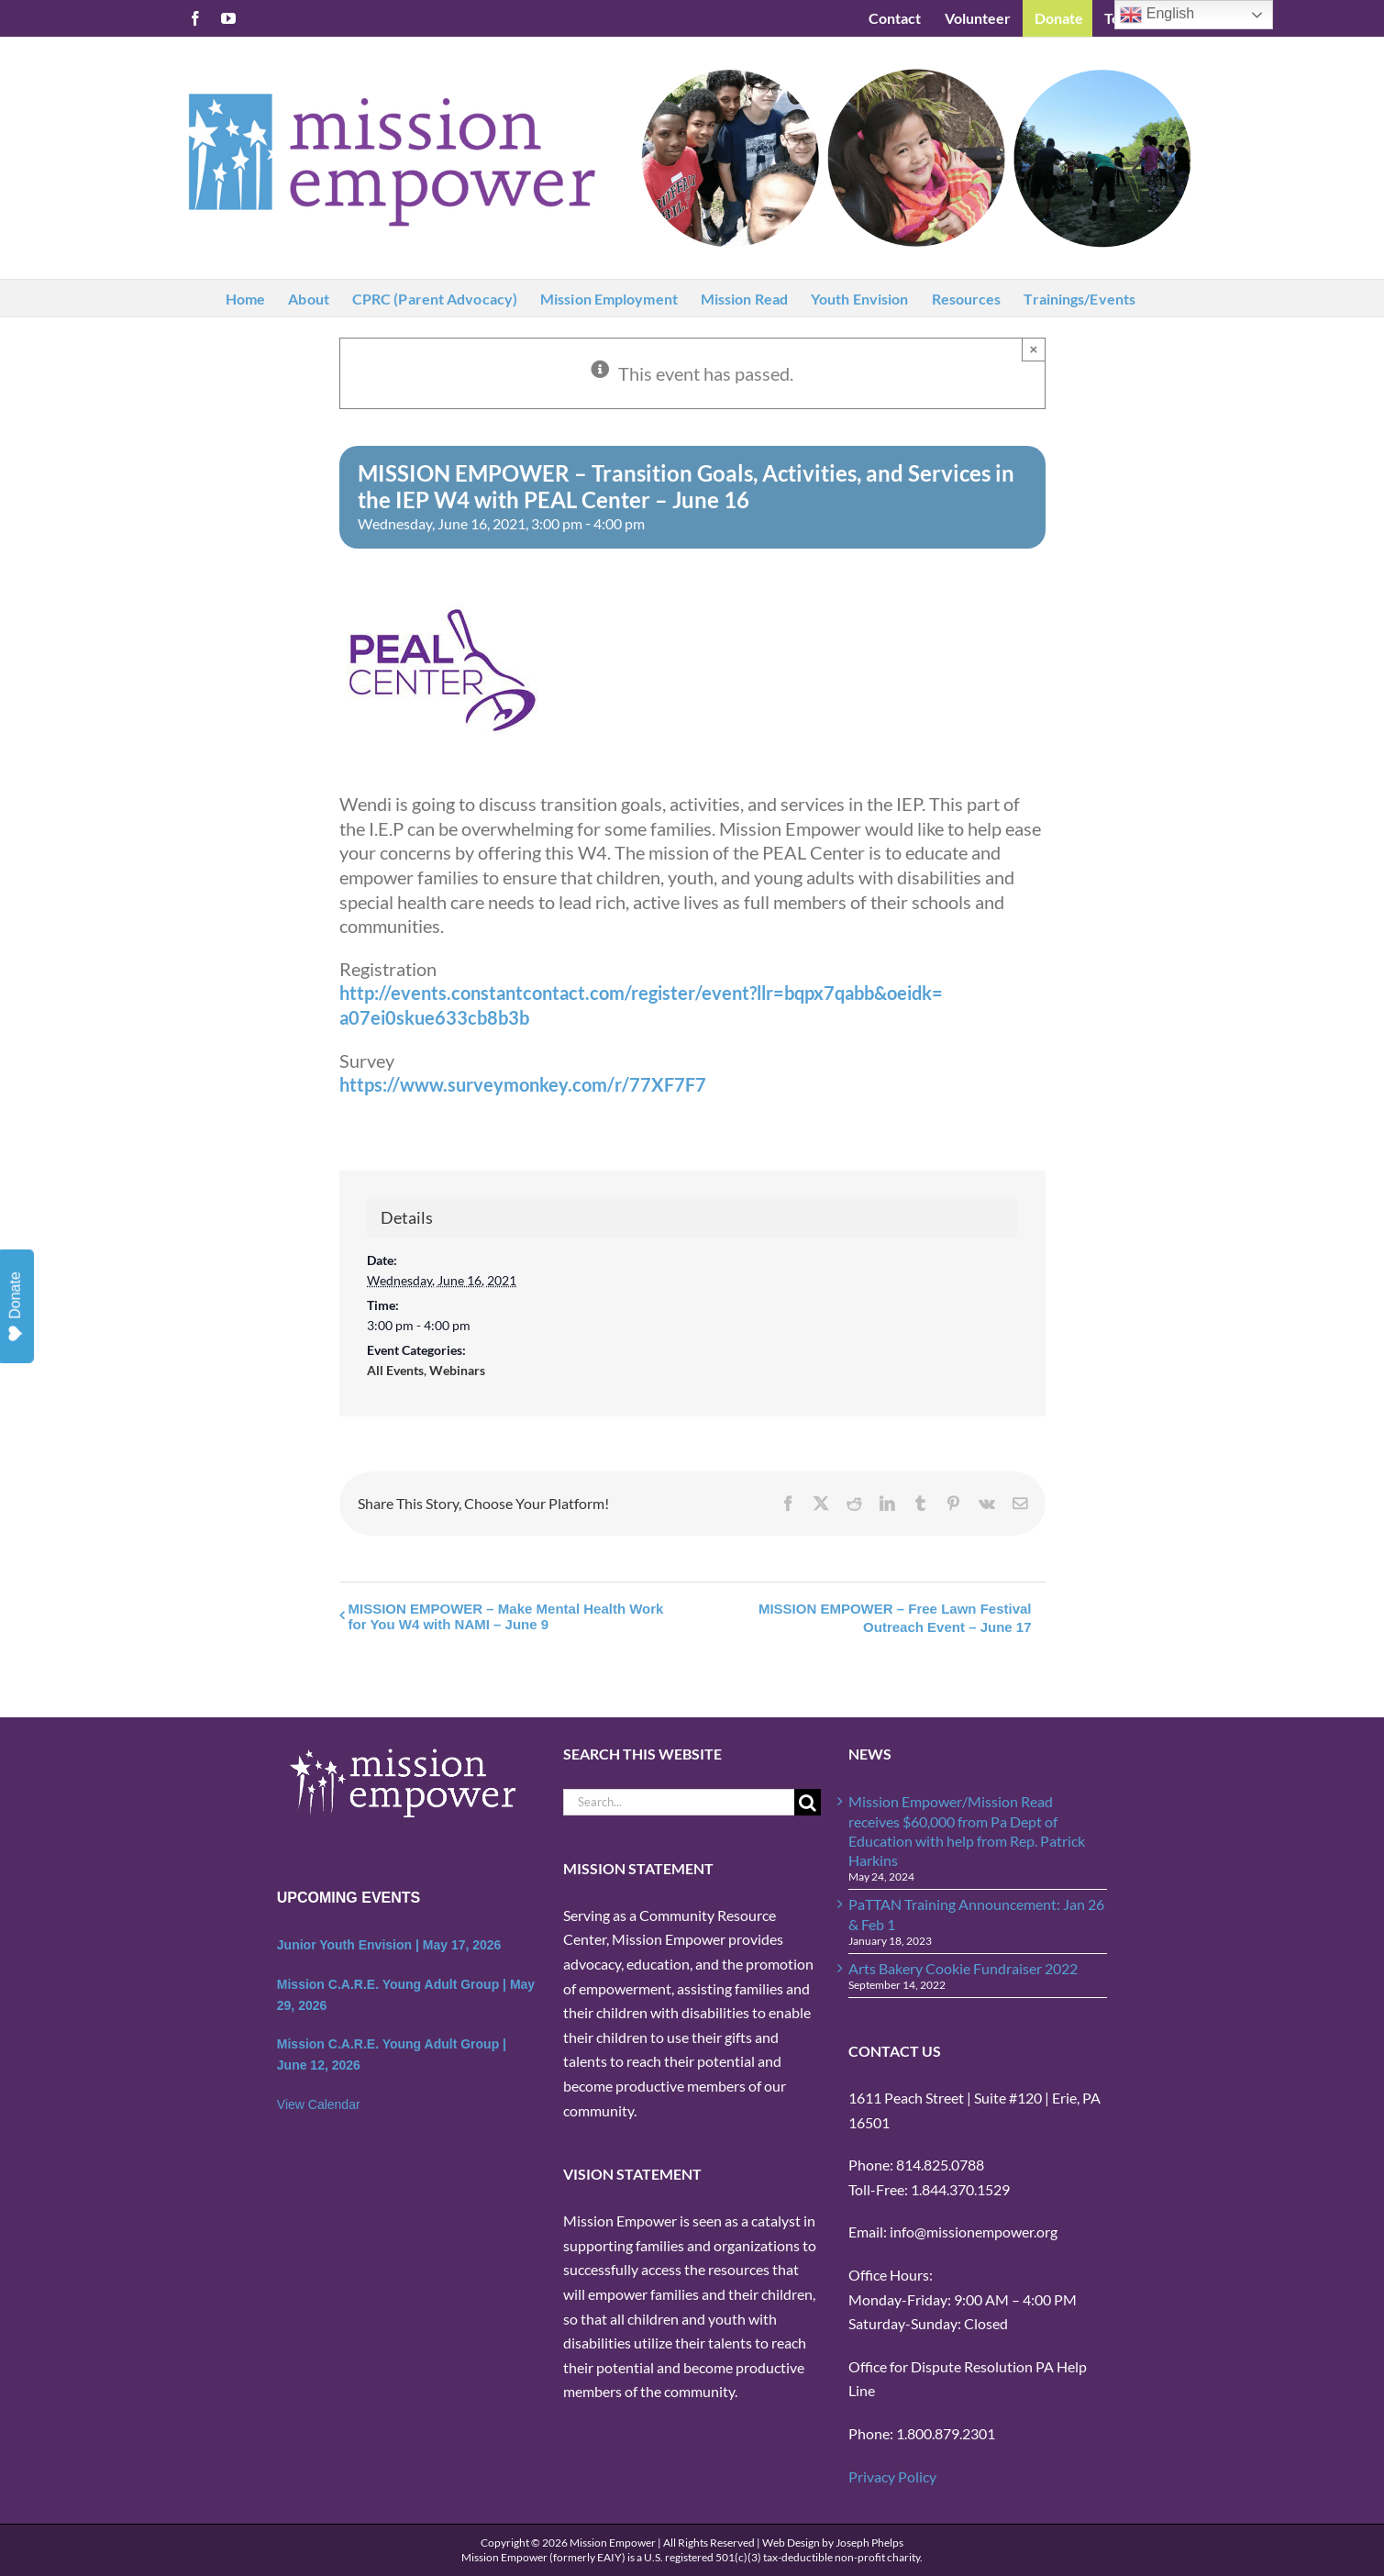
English (1157, 15)
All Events (395, 1370)
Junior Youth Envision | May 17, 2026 (389, 1945)
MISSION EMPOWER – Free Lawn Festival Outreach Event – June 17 (895, 1618)
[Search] (807, 1802)
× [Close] (1034, 349)
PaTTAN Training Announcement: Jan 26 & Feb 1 (976, 1913)
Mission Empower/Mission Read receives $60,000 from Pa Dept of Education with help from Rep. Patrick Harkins (966, 1831)
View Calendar (318, 2104)
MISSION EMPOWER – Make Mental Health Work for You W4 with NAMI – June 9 (506, 1616)
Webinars (457, 1370)
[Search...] (679, 1802)
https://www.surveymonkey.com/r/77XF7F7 (522, 1084)
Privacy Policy (892, 2476)
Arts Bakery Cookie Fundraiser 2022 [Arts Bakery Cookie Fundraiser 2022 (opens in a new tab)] (963, 1968)
